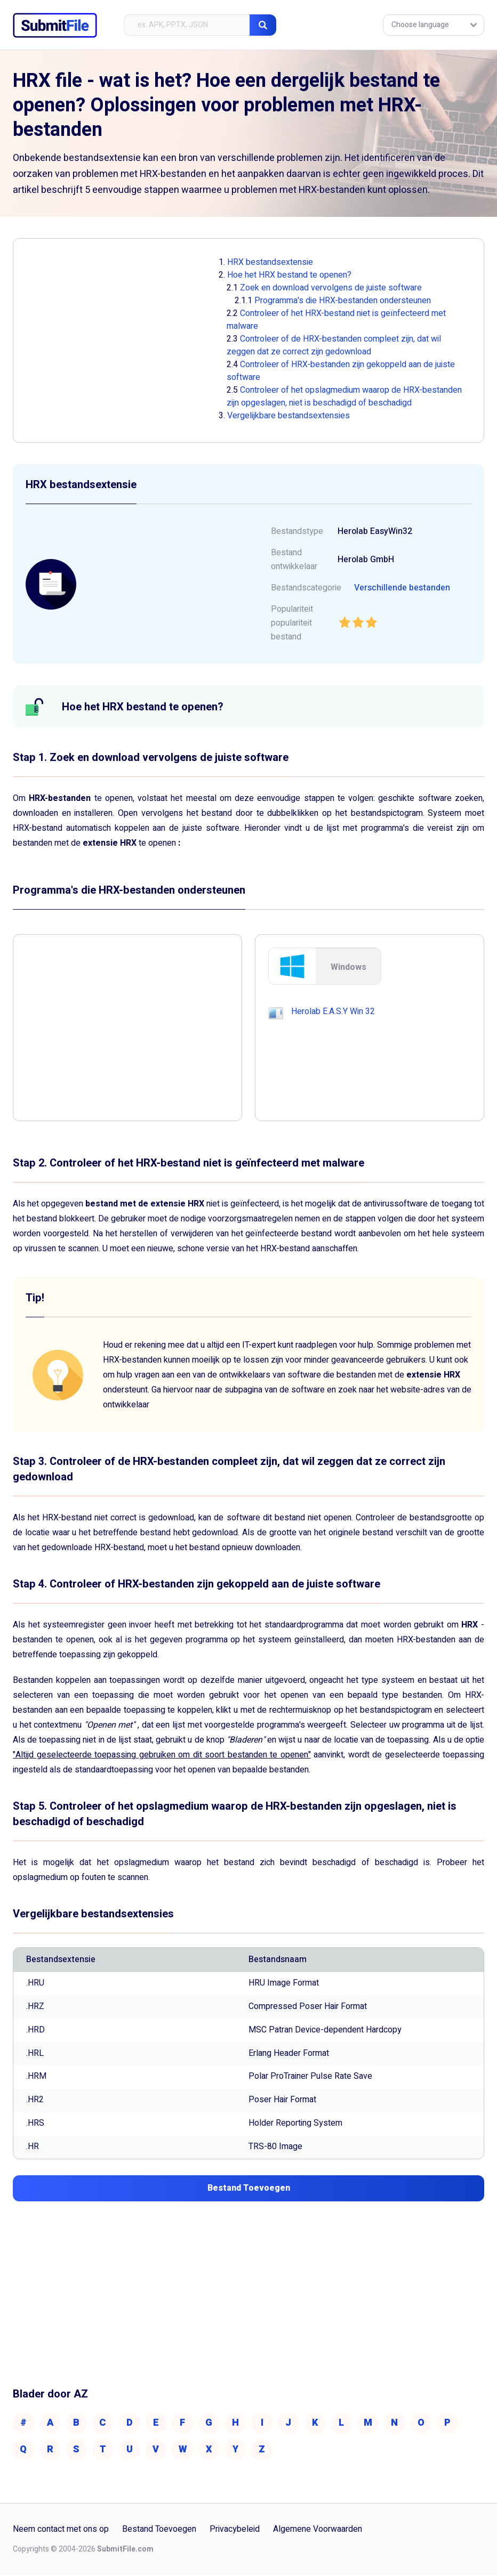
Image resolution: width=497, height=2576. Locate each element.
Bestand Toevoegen (159, 2530)
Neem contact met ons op (61, 2530)
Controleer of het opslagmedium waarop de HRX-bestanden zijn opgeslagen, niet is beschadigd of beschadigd (344, 396)
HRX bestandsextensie (270, 262)
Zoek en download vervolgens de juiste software (331, 287)
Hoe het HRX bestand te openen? (289, 275)
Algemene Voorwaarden (317, 2530)
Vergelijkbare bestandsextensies (288, 415)
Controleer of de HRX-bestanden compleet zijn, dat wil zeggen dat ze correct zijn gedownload (334, 345)
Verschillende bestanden (402, 587)
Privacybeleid (235, 2530)
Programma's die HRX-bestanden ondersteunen (342, 300)
